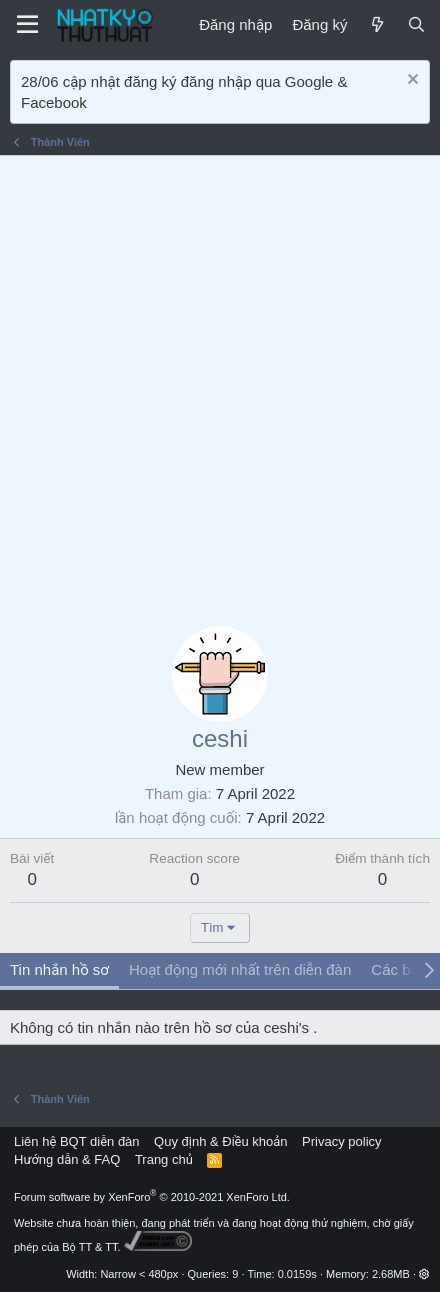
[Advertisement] (220, 386)
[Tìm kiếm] (416, 24)
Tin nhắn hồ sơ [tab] (59, 969)
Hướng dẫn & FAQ (67, 1159)
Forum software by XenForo (152, 1197)
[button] (424, 1274)
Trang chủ (164, 1159)
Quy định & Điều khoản (220, 1141)
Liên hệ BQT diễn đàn (77, 1141)
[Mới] (376, 24)
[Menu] (27, 25)
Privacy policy (341, 1141)
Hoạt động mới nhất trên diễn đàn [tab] (240, 969)
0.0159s (297, 1274)
